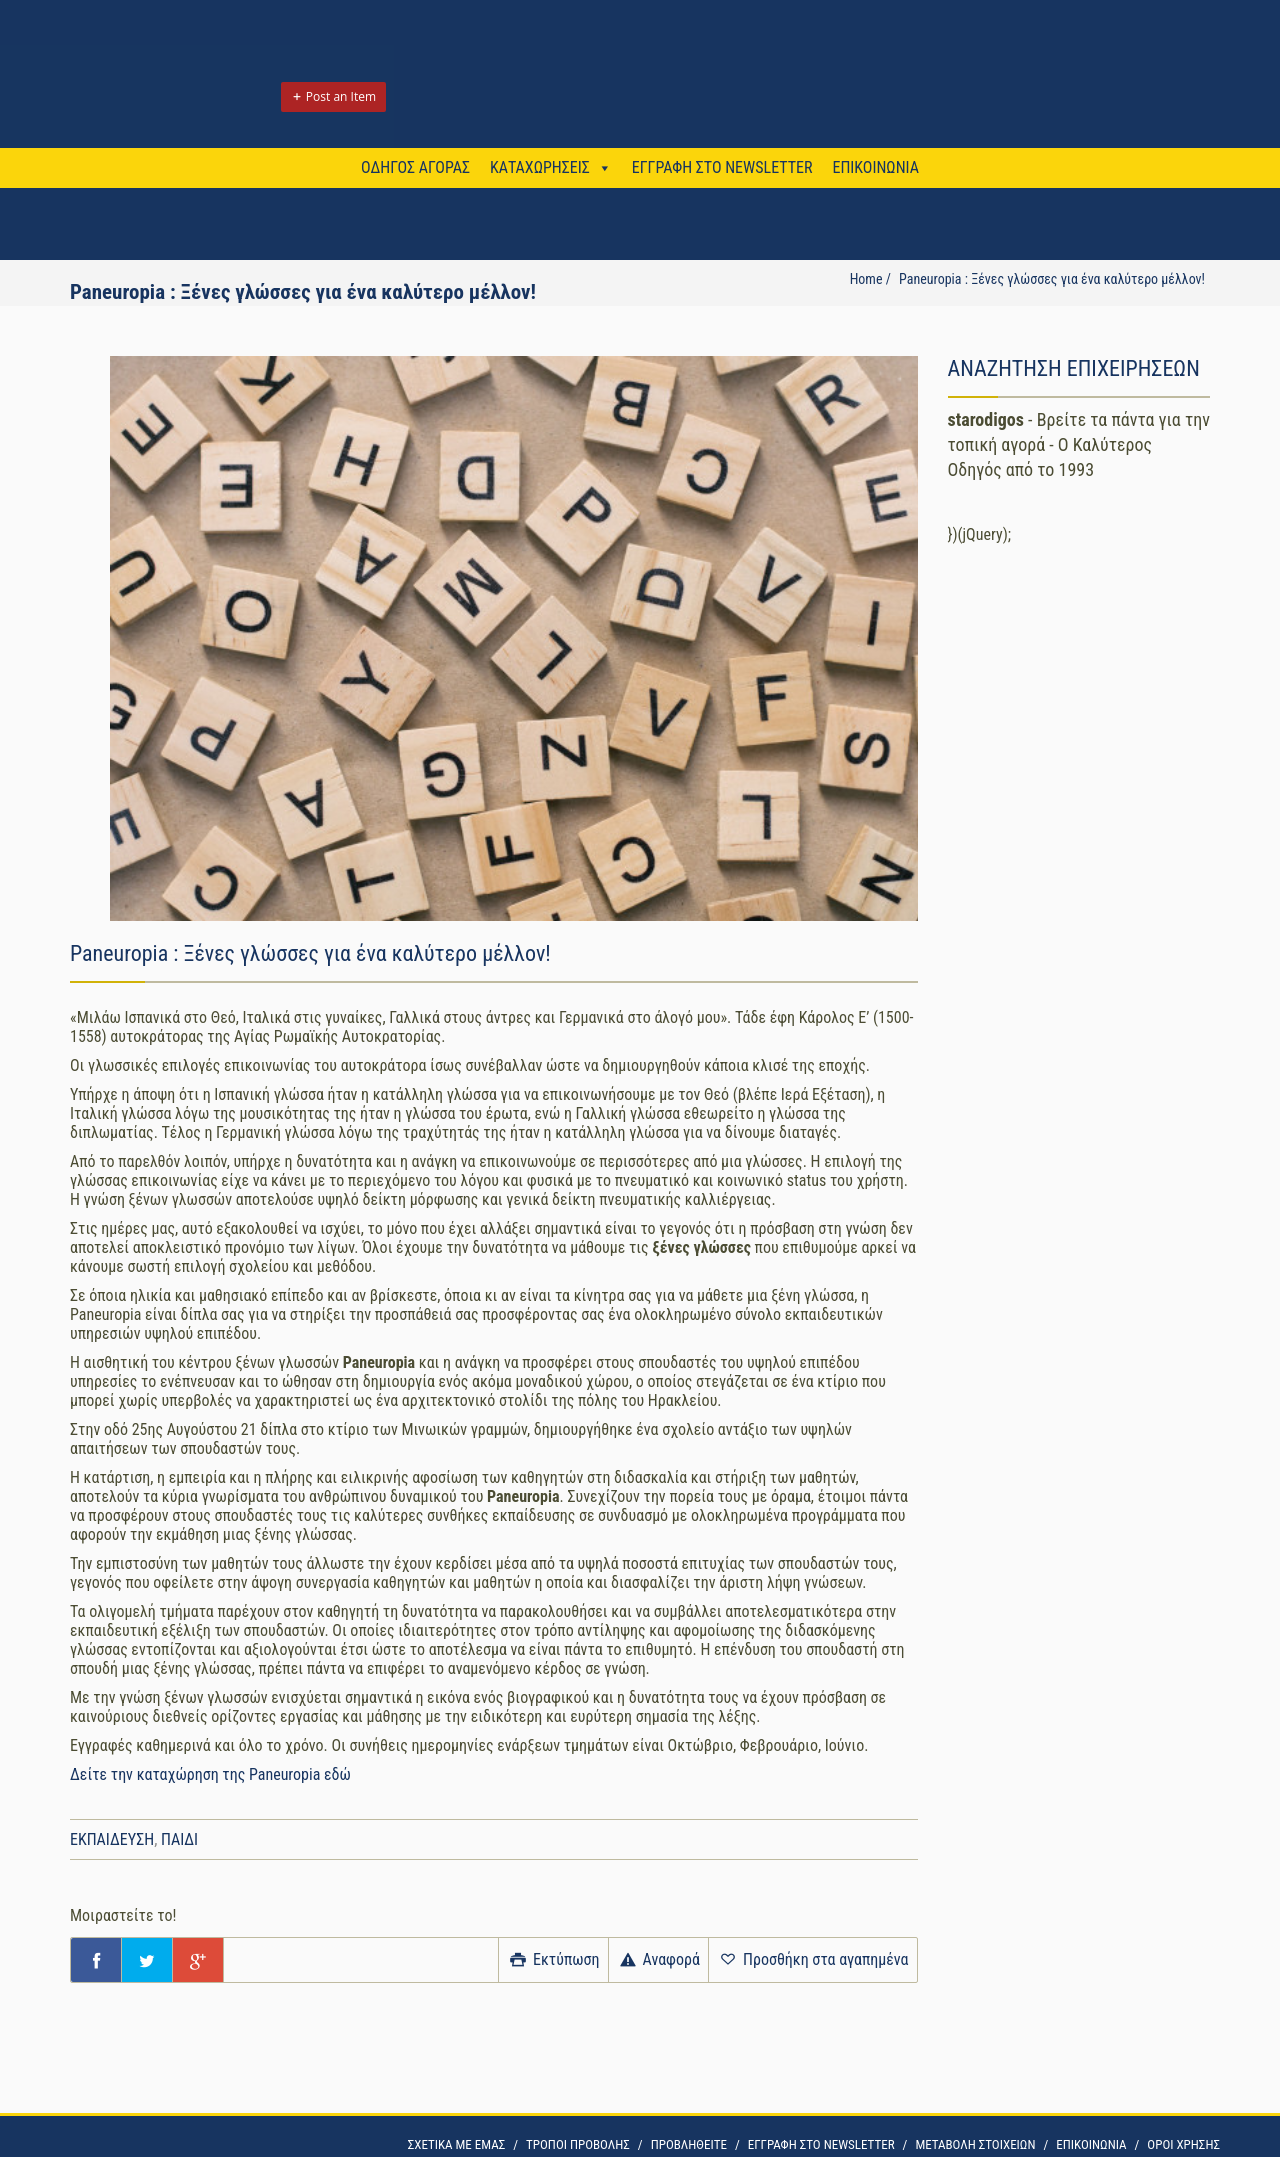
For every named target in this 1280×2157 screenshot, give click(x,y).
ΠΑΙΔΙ (179, 1839)
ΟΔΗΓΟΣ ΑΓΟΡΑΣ (415, 167)
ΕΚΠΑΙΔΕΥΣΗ (112, 1839)
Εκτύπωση (553, 1959)
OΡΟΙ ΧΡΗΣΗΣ (1183, 2144)
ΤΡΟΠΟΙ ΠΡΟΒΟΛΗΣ (578, 2144)
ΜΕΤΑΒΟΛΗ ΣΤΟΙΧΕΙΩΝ (975, 2144)
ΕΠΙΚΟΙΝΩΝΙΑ (875, 167)
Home (866, 279)
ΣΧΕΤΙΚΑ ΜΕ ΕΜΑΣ (456, 2144)
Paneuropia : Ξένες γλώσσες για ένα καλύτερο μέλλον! (1052, 279)
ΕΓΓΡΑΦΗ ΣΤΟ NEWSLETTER (722, 167)
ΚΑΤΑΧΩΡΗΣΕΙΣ (540, 167)
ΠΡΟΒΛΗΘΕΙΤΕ (689, 2144)
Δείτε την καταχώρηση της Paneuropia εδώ (212, 1774)
